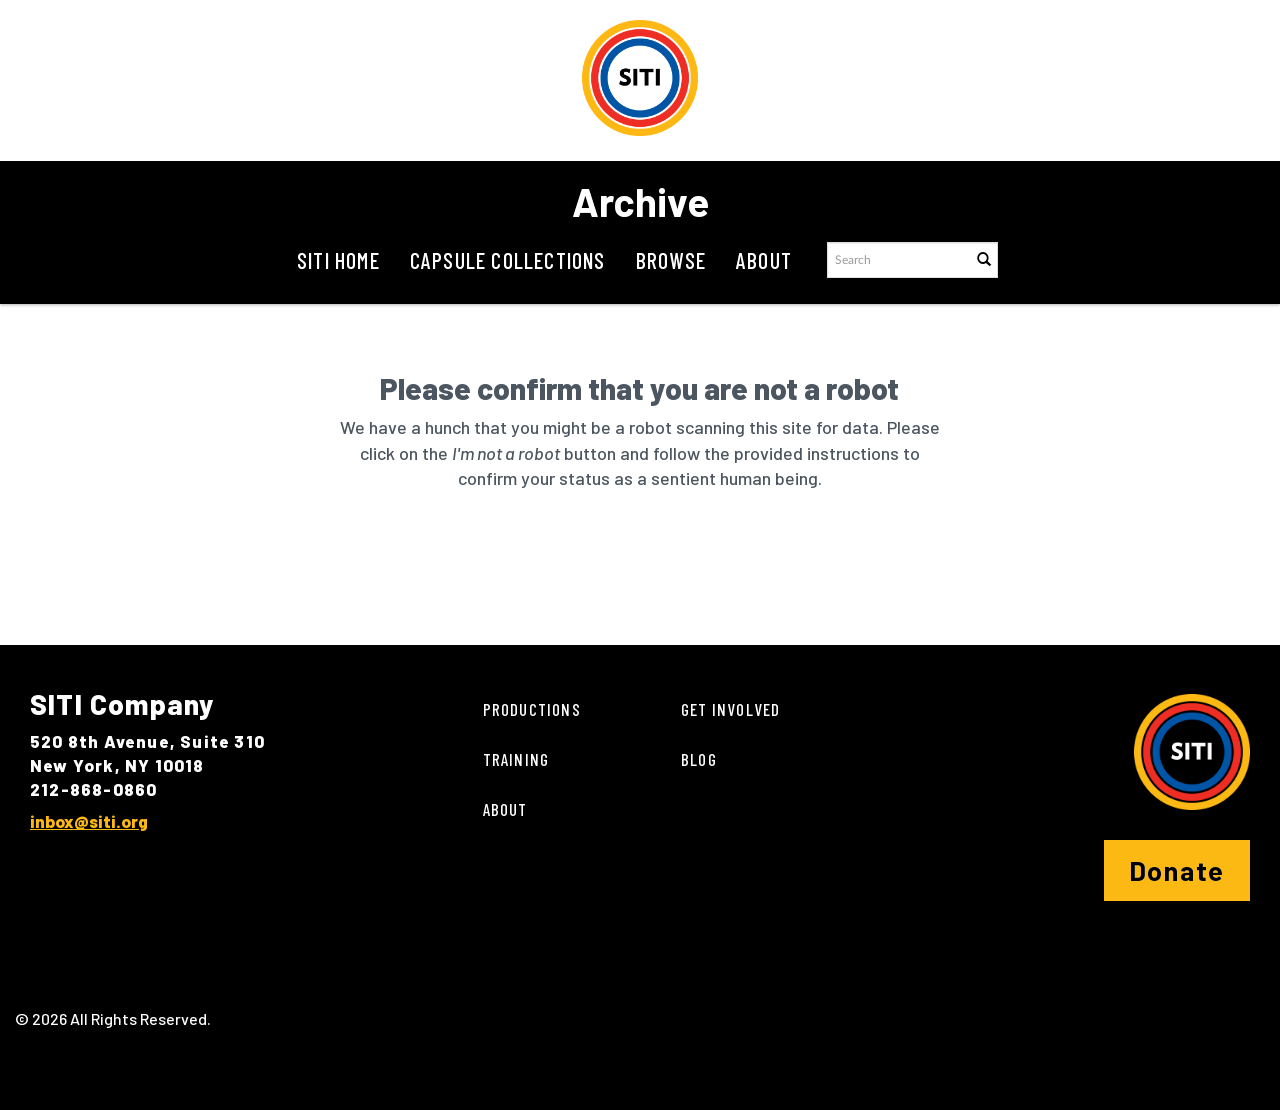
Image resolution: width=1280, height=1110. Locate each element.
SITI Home (338, 260)
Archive (640, 201)
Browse (671, 260)
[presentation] (634, 555)
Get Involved (730, 709)
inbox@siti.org (89, 821)
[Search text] (898, 260)
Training (516, 759)
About (764, 260)
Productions (532, 709)
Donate (1177, 870)
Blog (699, 759)
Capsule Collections (508, 260)
